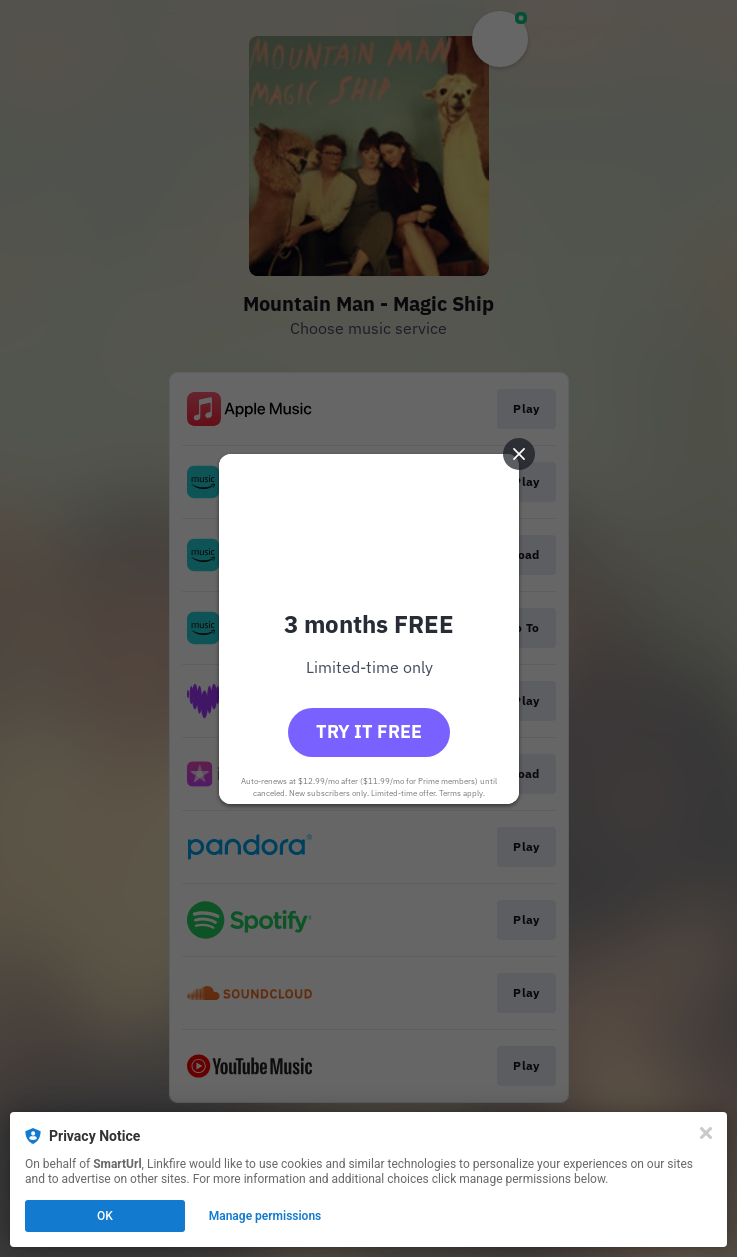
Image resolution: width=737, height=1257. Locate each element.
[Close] (706, 1133)
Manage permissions (265, 1216)
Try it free (369, 731)
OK (105, 1216)
